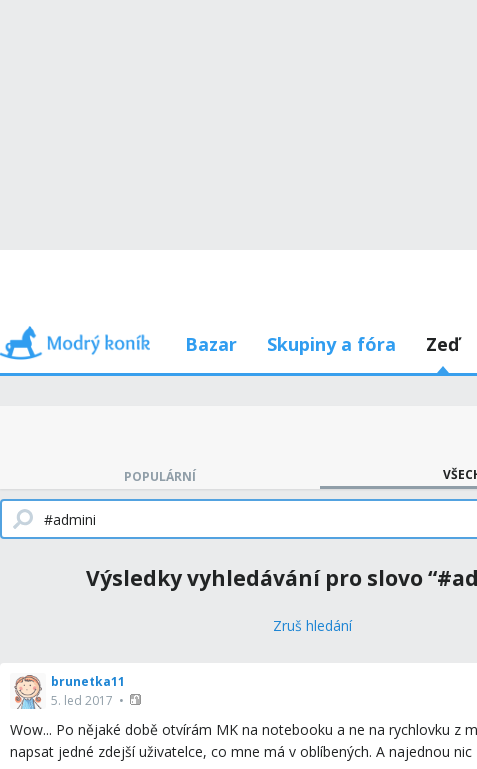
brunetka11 (88, 681)
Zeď (442, 344)
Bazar (211, 344)
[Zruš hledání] (312, 626)
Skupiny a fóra (331, 344)
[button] (137, 699)
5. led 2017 (82, 700)
